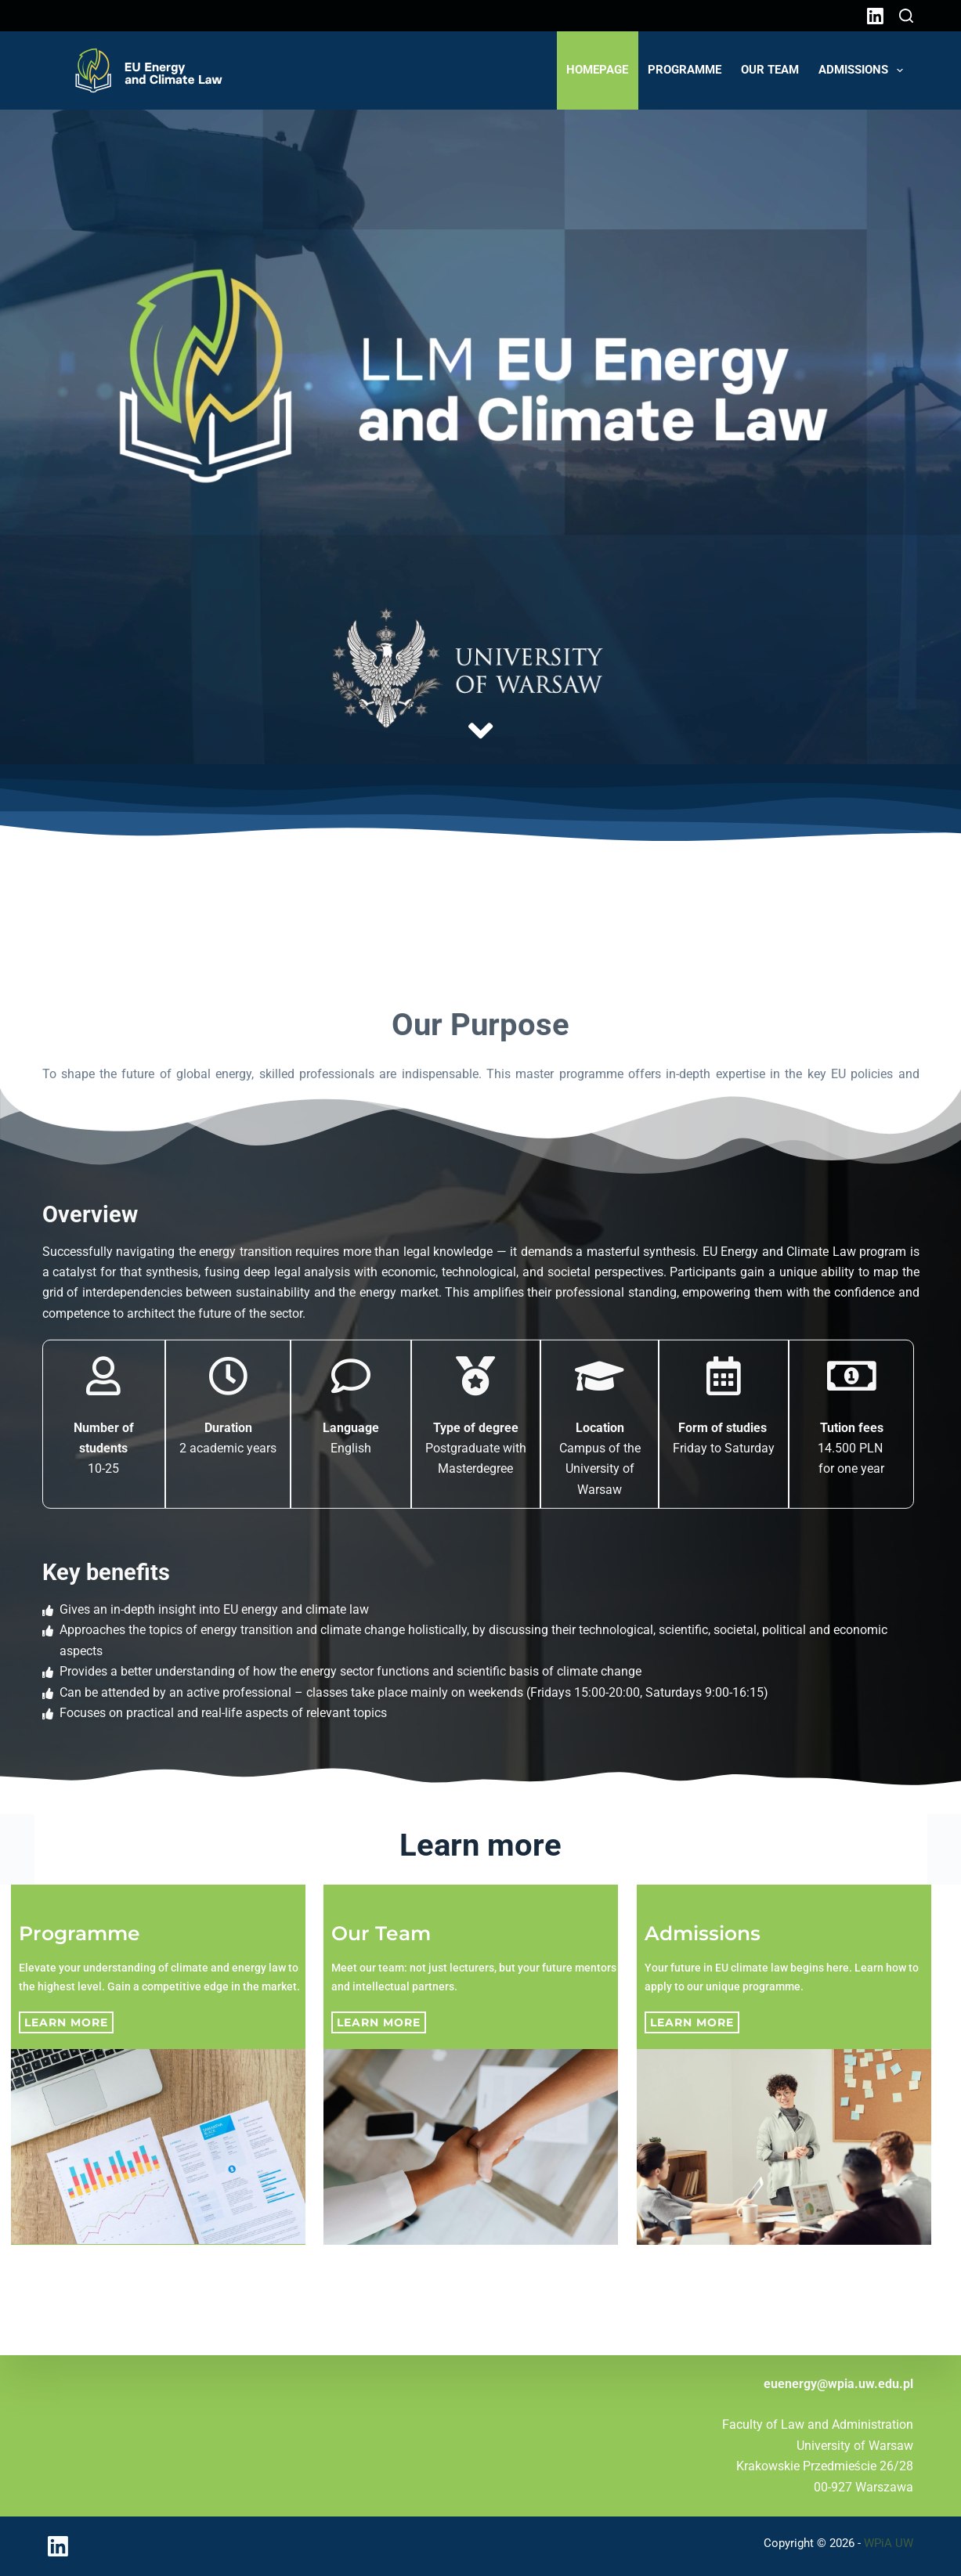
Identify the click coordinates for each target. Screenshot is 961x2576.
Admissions (863, 70)
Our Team (770, 70)
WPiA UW (888, 2543)
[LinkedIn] (875, 16)
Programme (684, 70)
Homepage (597, 70)
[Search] (906, 16)
